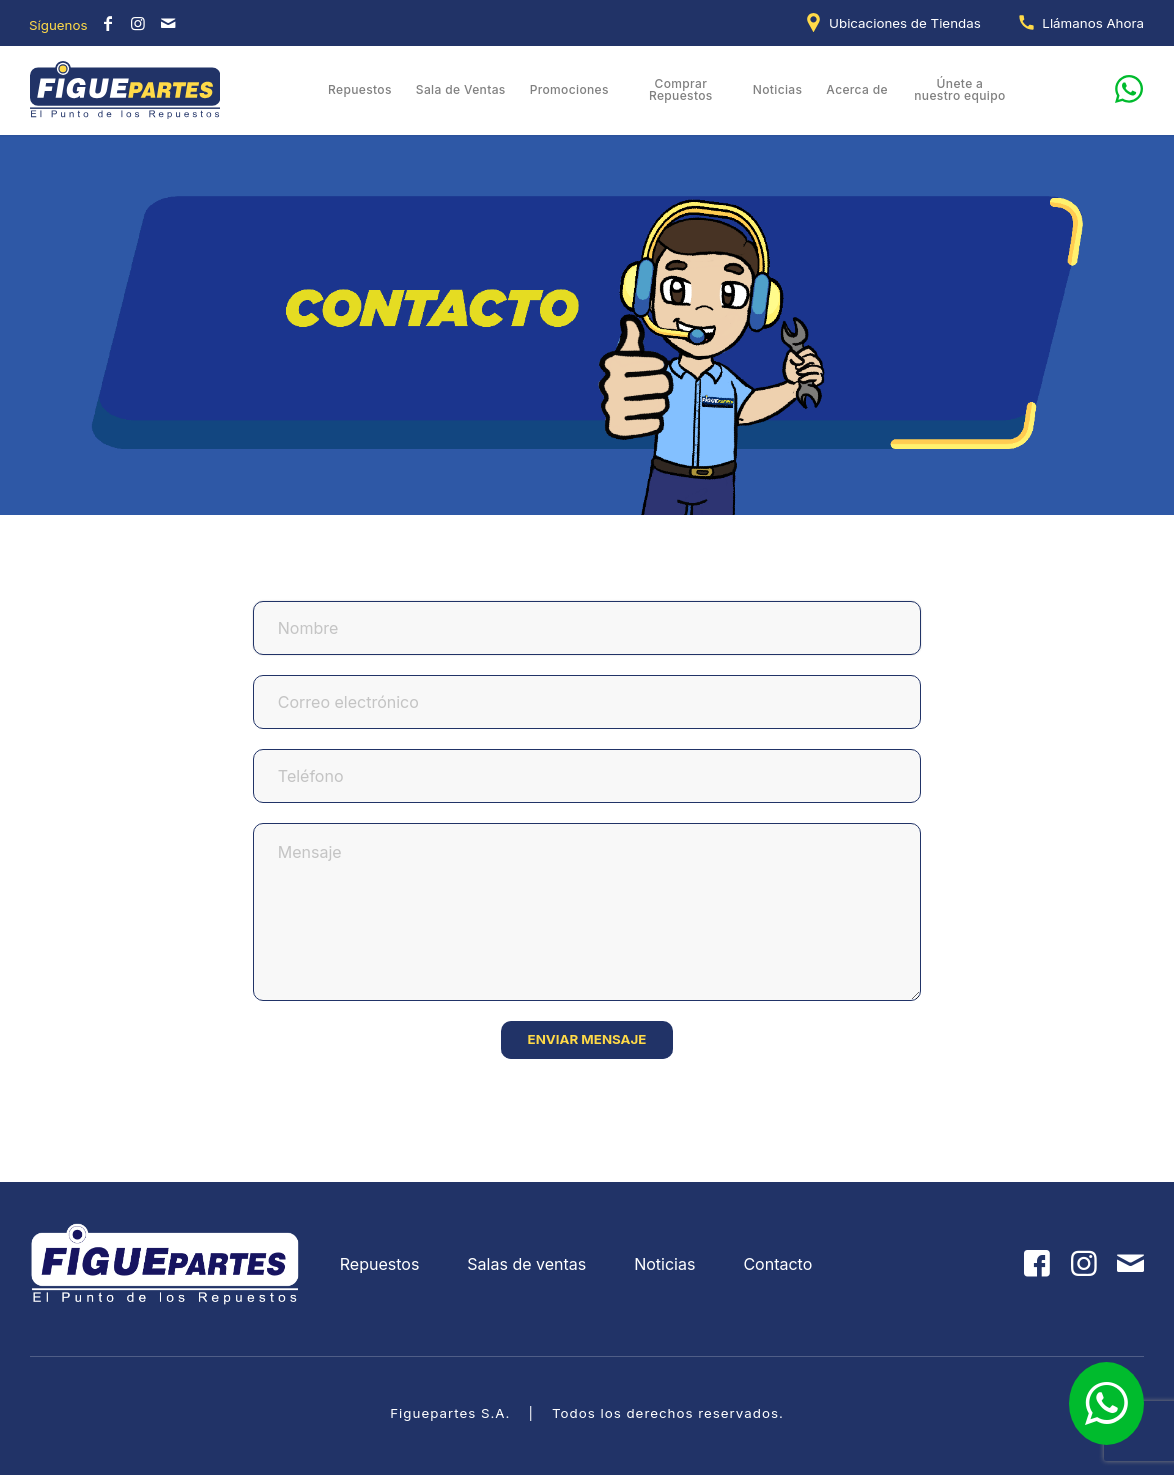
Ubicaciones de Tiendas (905, 23)
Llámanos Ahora (1093, 23)
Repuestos (380, 1264)
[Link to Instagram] (138, 23)
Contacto (777, 1264)
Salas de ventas (526, 1264)
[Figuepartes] (126, 90)
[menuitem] (897, 23)
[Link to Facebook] (108, 23)
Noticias (664, 1264)
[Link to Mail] (168, 23)
